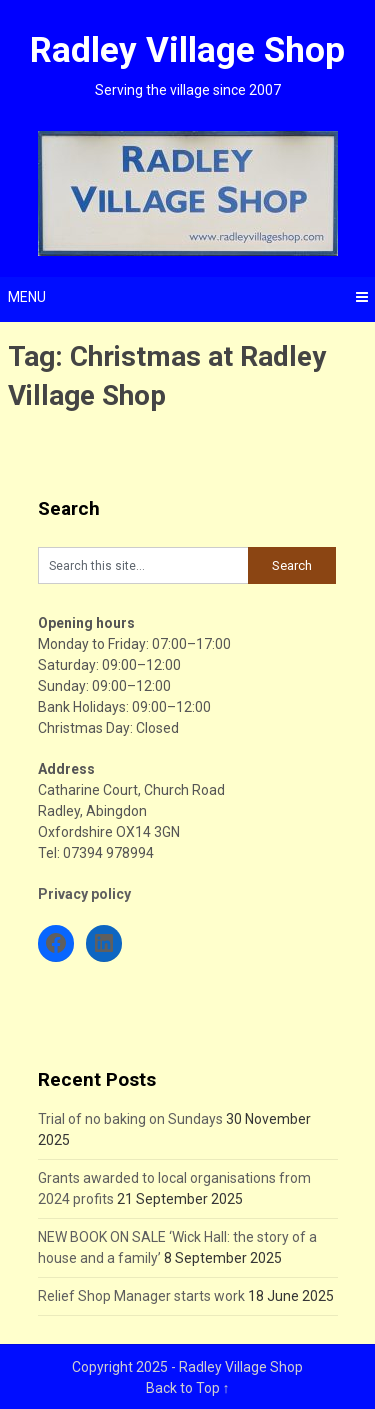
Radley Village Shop (187, 50)
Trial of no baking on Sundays (130, 1119)
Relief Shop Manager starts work (141, 1296)
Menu (27, 297)
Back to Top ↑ (188, 1388)
